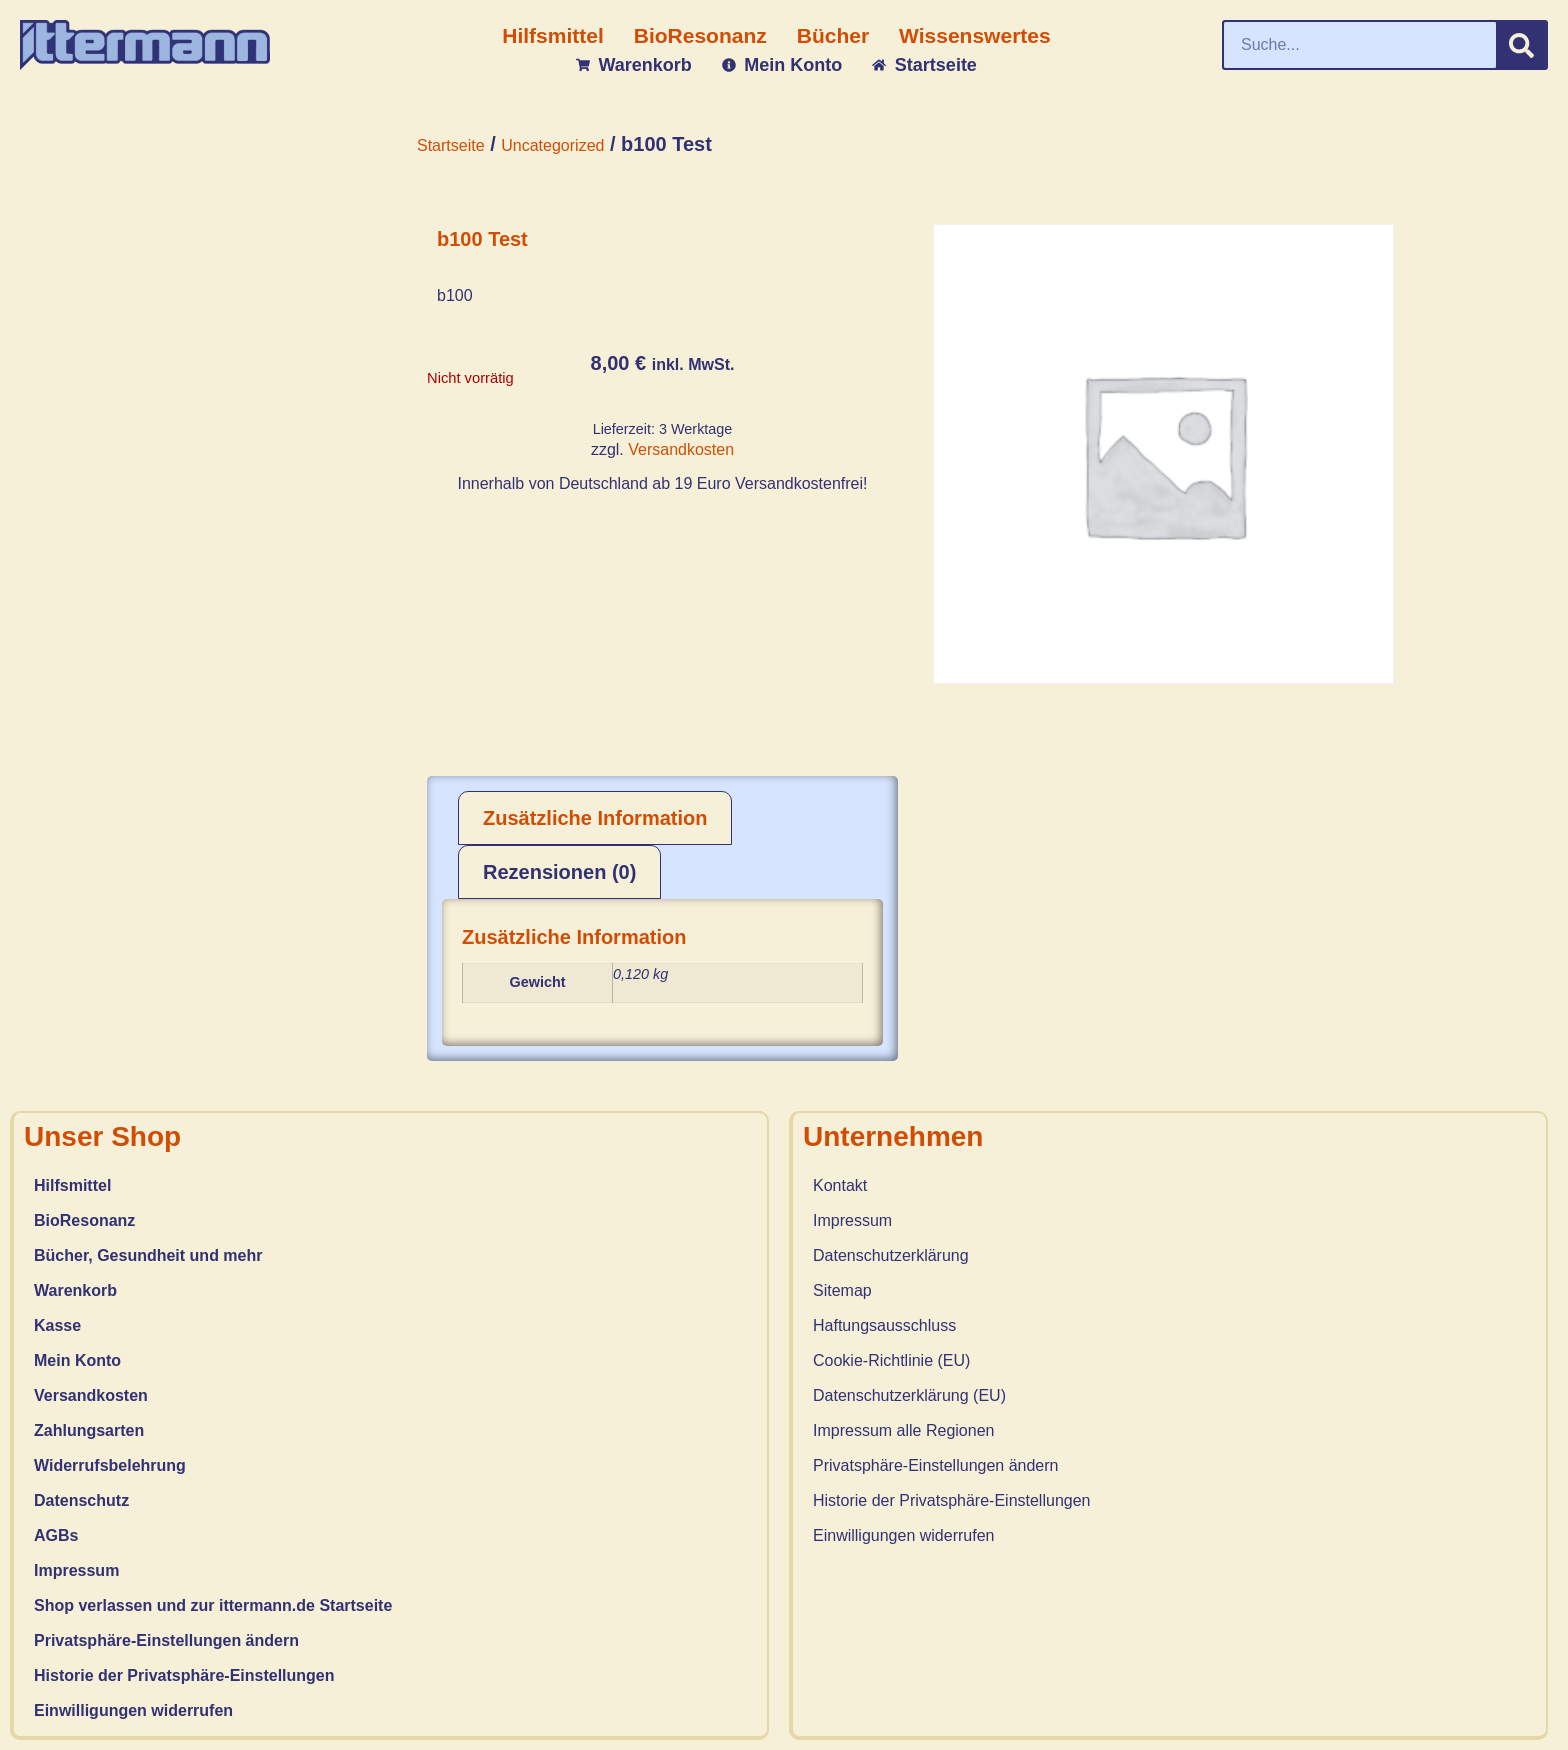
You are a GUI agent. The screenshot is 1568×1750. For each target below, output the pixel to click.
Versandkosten (681, 449)
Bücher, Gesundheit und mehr (148, 1255)
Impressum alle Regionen (903, 1430)
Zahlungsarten (89, 1430)
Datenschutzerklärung (891, 1255)
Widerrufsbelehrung (110, 1465)
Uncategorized (552, 145)
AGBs (56, 1535)
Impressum (76, 1570)
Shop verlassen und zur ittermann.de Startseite (213, 1605)
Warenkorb (75, 1290)
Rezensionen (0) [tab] (559, 872)
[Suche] (1521, 45)
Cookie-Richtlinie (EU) (891, 1360)
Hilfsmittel (72, 1185)
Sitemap (842, 1290)
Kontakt (840, 1185)
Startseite (451, 145)
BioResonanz (84, 1220)
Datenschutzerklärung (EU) (909, 1395)
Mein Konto (77, 1360)
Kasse (57, 1325)
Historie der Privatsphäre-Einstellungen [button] (184, 1675)
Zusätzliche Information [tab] (595, 818)
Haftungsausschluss (884, 1325)
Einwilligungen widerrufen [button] (133, 1710)
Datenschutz (81, 1500)
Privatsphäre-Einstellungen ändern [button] (166, 1640)
